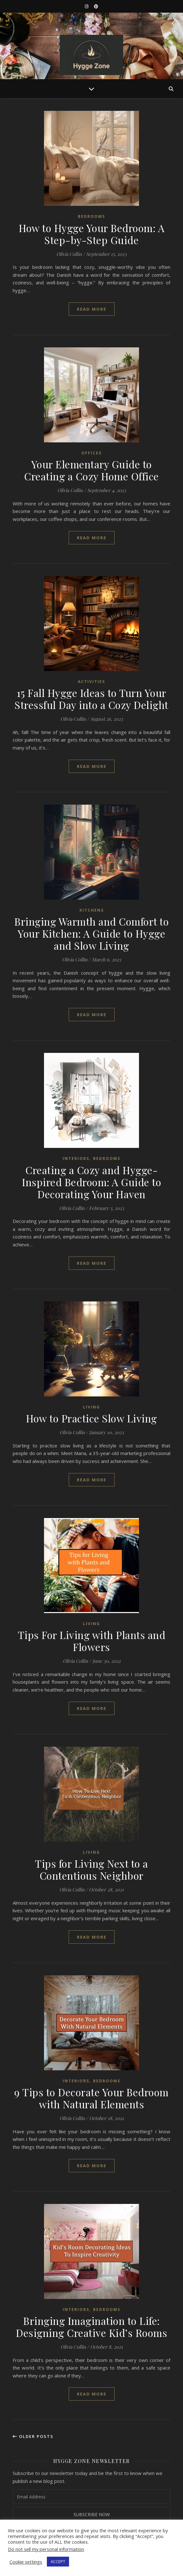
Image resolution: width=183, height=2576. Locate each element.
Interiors (76, 1158)
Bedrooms (91, 216)
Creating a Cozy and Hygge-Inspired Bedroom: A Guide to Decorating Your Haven (91, 1182)
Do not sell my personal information (46, 2549)
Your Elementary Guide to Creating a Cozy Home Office (91, 470)
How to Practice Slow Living (91, 1418)
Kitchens (91, 910)
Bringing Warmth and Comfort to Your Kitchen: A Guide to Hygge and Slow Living (91, 933)
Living (91, 1407)
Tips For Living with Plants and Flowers (92, 1641)
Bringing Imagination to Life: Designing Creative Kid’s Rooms (91, 2326)
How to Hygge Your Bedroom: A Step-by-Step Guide (91, 234)
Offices (91, 453)
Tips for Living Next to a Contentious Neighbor (91, 1869)
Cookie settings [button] (25, 2562)
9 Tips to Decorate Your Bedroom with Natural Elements (91, 2098)
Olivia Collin (69, 254)
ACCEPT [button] (58, 2561)
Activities (91, 681)
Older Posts (33, 2436)
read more (91, 309)
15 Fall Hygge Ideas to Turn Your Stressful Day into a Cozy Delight (91, 699)
